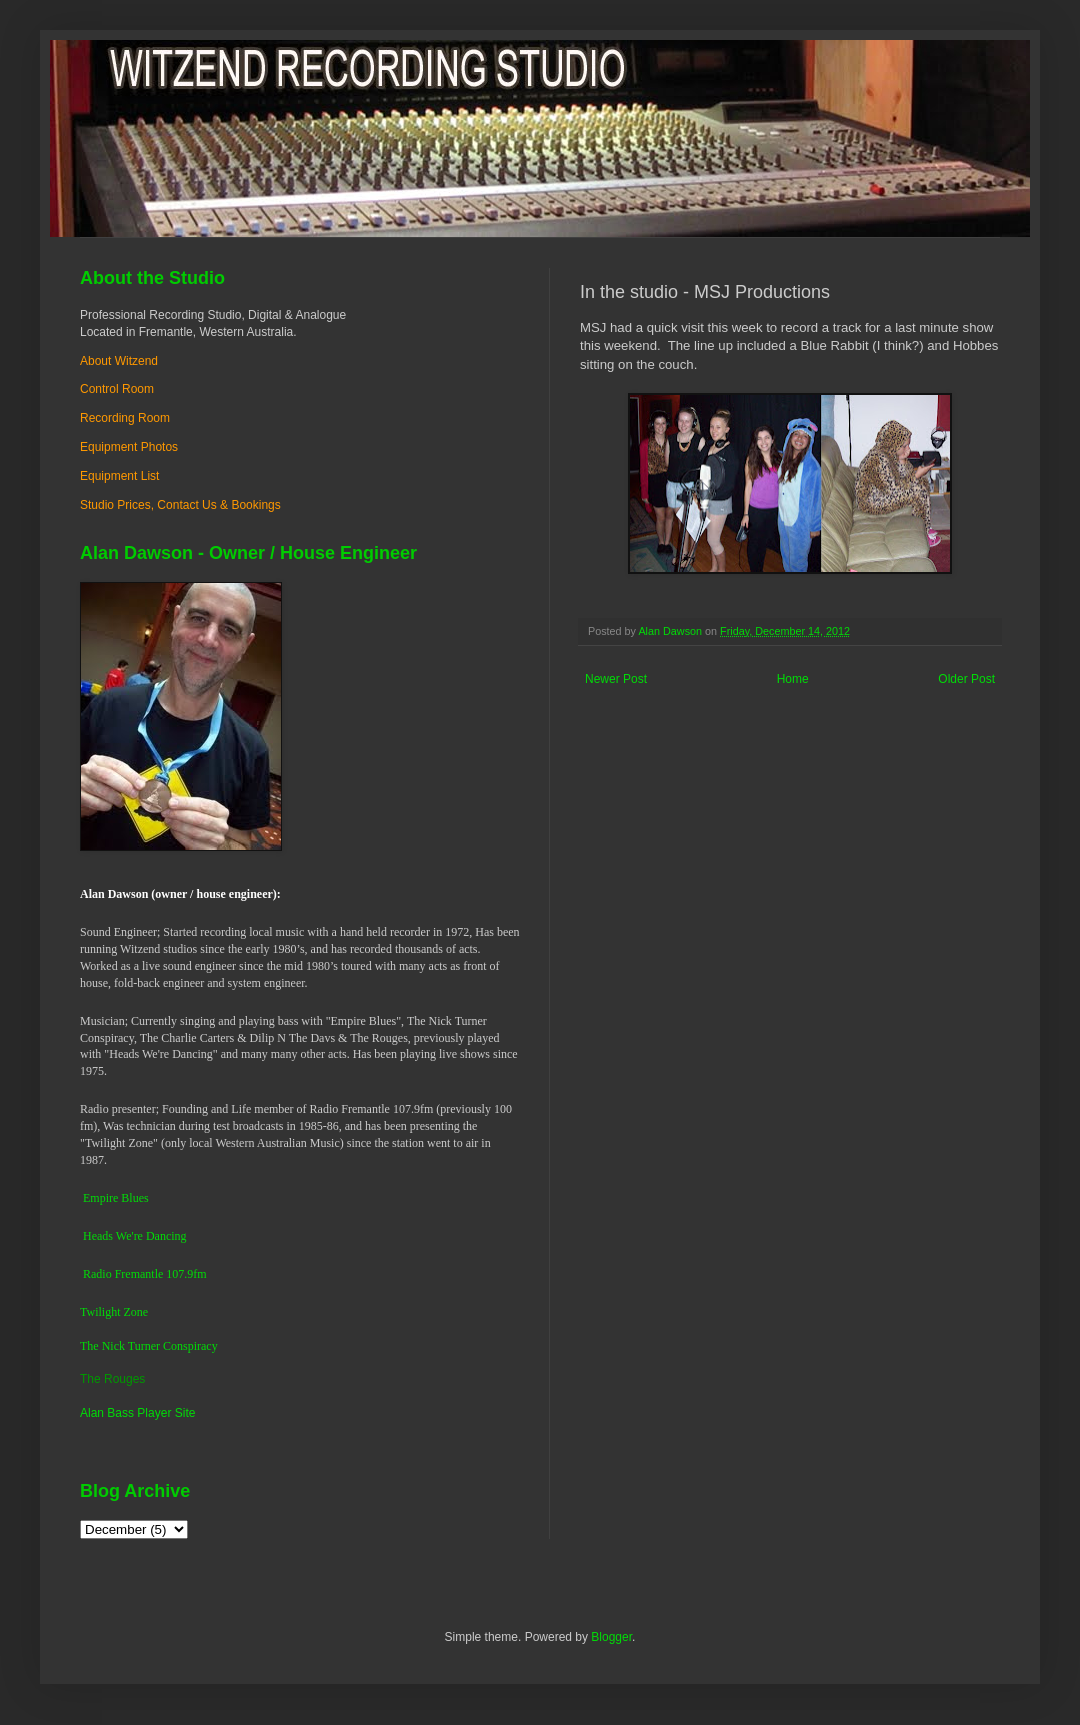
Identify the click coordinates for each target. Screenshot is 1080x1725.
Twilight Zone (114, 1312)
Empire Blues (116, 1198)
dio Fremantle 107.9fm (151, 1274)
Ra (89, 1274)
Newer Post (616, 679)
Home (793, 679)
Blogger (611, 1637)
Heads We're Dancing (135, 1236)
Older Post (966, 679)
